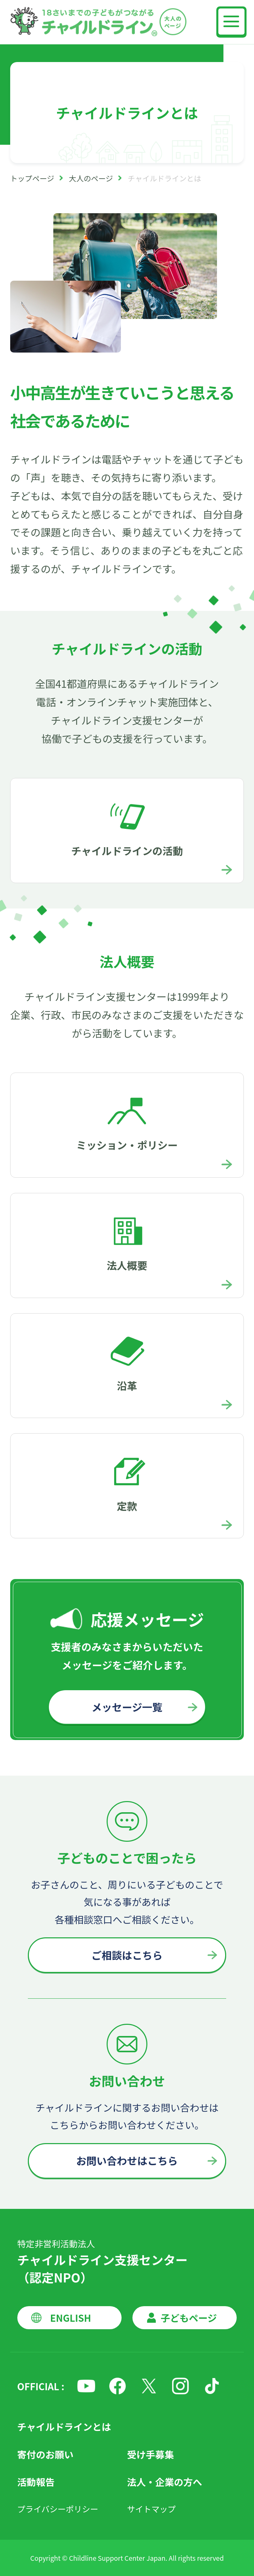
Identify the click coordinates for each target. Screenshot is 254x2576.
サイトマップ (151, 2509)
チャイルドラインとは (64, 2426)
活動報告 (36, 2482)
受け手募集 (150, 2454)
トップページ (32, 178)
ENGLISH (70, 2317)
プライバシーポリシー (57, 2509)
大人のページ (91, 178)
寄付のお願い (45, 2454)
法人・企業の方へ (164, 2482)
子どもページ (189, 2317)
